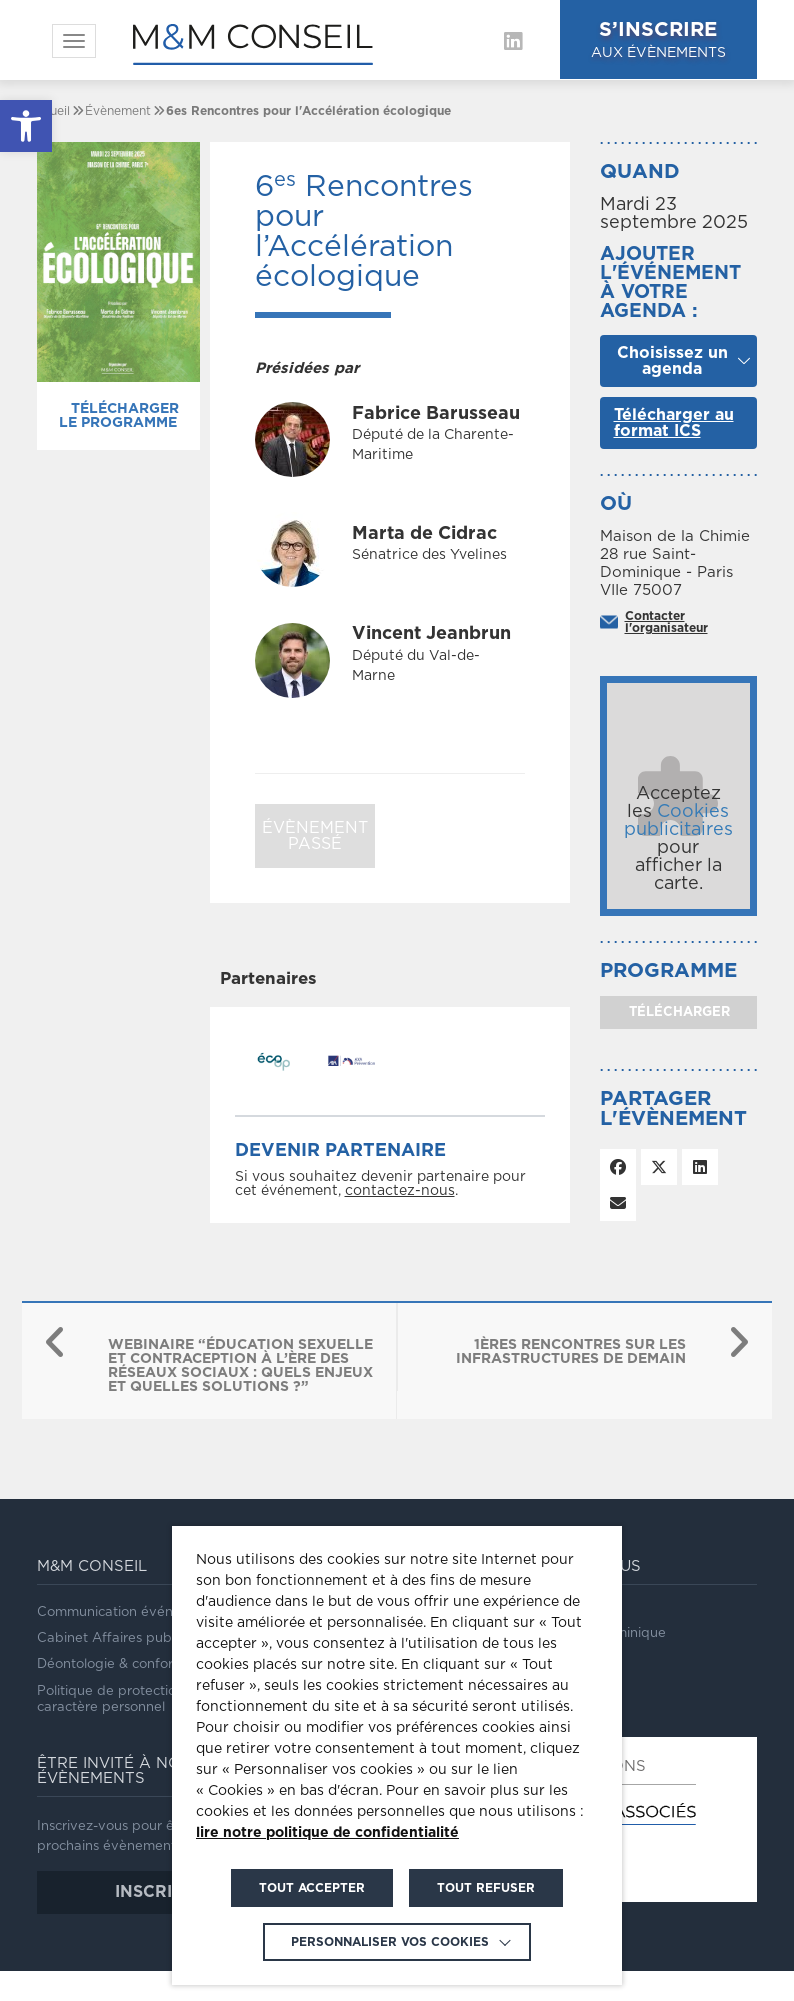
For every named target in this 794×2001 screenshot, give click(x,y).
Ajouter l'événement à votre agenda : (670, 283)
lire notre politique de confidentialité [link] (327, 1833)
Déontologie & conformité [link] (119, 1664)
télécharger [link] (677, 1012)
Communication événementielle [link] (138, 1612)
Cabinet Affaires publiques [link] (123, 1638)
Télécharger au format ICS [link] (674, 423)
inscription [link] (170, 1892)
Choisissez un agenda (672, 361)
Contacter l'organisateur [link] (666, 622)
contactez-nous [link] (400, 1191)
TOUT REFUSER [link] (486, 1888)
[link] (26, 126)
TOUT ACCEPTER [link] (312, 1888)
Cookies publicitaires (678, 821)
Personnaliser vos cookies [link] (390, 1942)
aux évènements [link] (667, 38)
